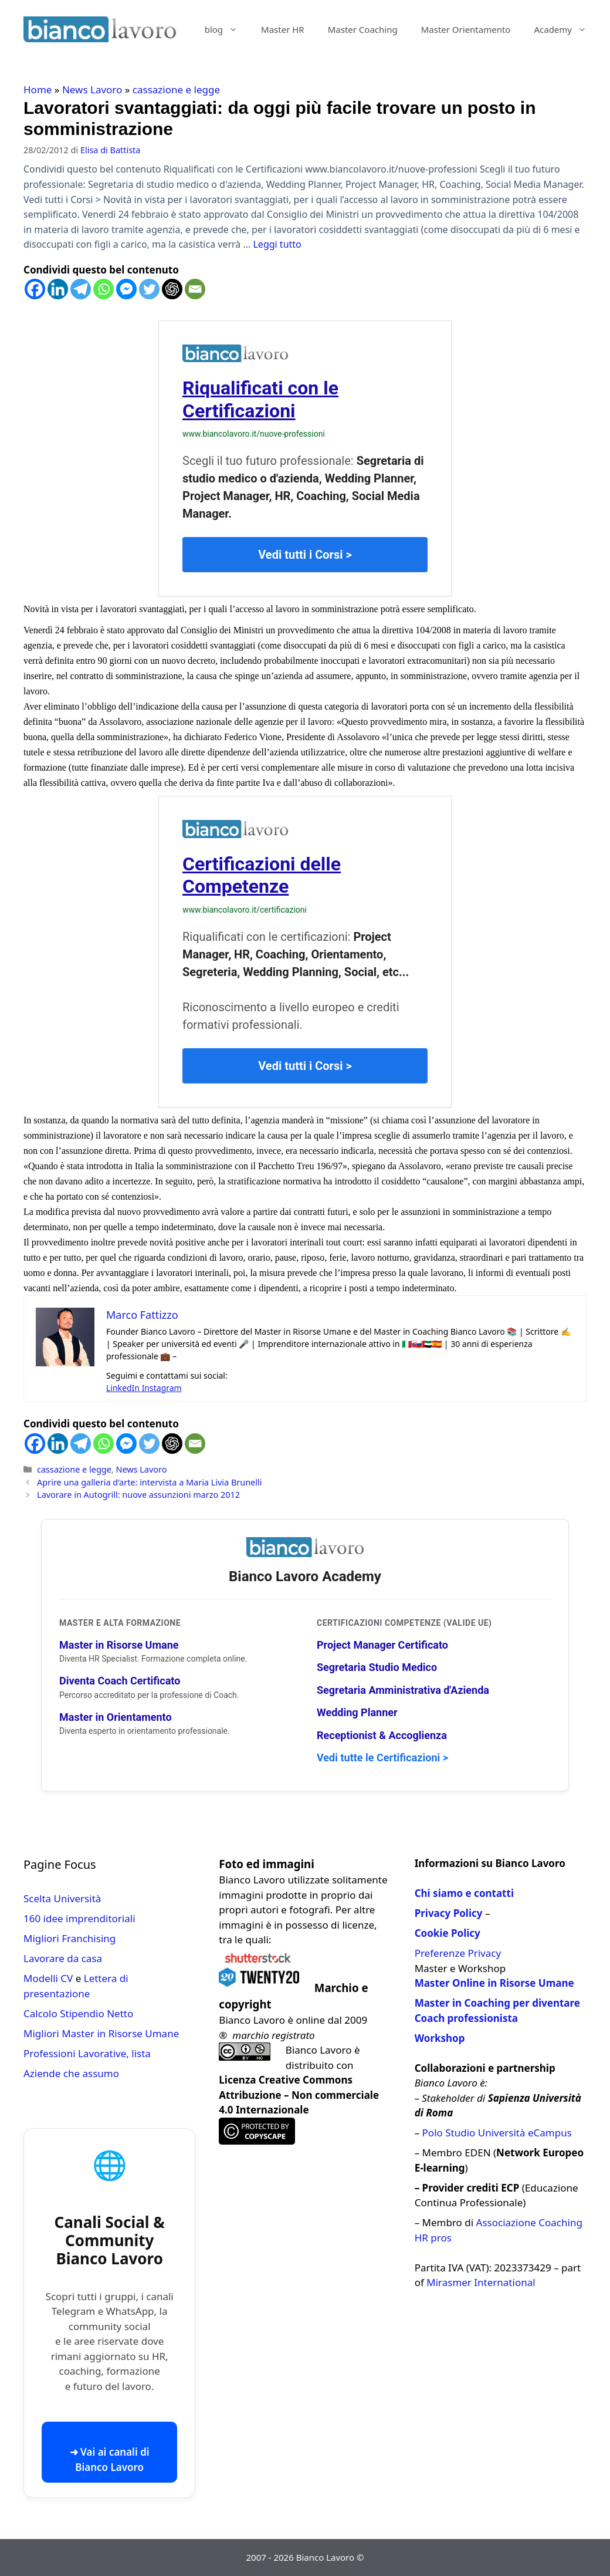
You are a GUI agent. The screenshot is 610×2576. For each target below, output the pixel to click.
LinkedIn (124, 1387)
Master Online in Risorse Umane (494, 1983)
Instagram (162, 1387)
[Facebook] (35, 289)
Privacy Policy (449, 1913)
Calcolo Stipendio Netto (78, 2013)
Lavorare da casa (62, 1958)
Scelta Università (62, 1898)
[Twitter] (149, 289)
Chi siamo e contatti (464, 1893)
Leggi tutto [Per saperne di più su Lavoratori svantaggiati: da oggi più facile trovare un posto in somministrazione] (277, 244)
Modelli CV (48, 1978)
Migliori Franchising (69, 1938)
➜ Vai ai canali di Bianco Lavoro (110, 2459)
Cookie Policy (447, 1933)
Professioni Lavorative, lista (87, 2053)
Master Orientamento (466, 29)
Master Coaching (363, 29)
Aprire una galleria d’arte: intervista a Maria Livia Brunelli (149, 1482)
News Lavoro (92, 89)
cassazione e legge (176, 89)
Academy (566, 29)
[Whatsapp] (103, 289)
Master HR (282, 29)
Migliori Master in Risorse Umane (101, 2033)
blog (227, 29)
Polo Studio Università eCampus (497, 2132)
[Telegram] (80, 289)
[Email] (195, 289)
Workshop (440, 2038)
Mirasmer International (480, 2282)
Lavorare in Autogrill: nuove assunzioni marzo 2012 (138, 1494)
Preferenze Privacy (458, 1953)
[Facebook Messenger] (126, 289)
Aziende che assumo (71, 2073)
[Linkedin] (58, 289)
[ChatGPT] (172, 289)
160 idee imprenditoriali (79, 1918)
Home (37, 89)
